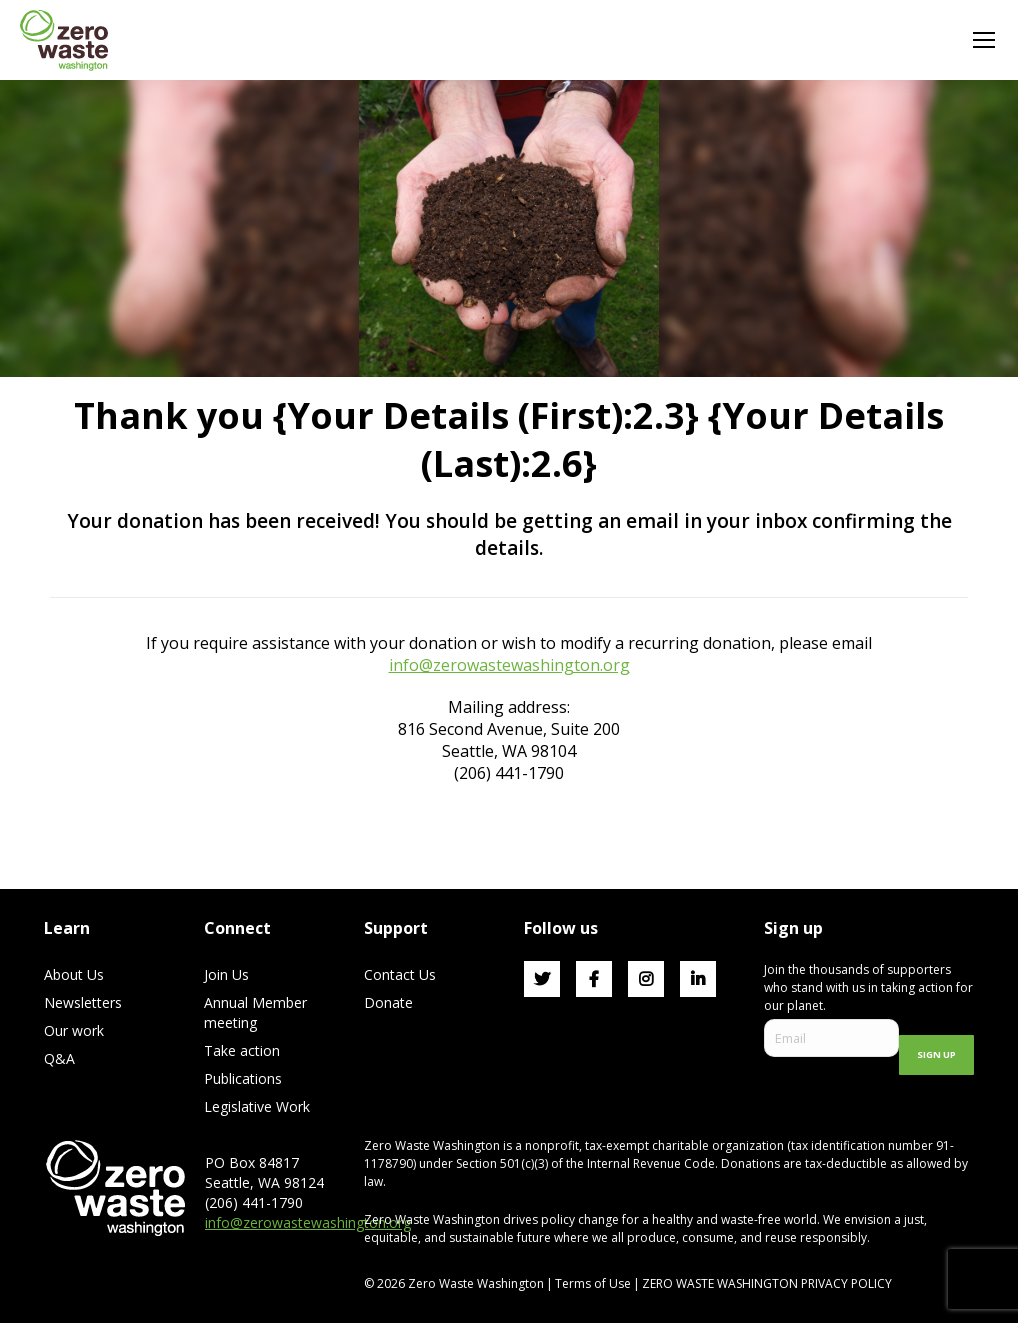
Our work (74, 1030)
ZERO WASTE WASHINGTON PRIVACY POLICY (768, 1283)
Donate (388, 1002)
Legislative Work (257, 1106)
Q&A (59, 1058)
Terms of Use (593, 1283)
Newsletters (83, 1002)
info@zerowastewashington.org (509, 665)
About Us (74, 974)
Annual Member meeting (255, 1012)
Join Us (226, 974)
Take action (242, 1050)
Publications (243, 1078)
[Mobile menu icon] (984, 40)
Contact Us (400, 974)
